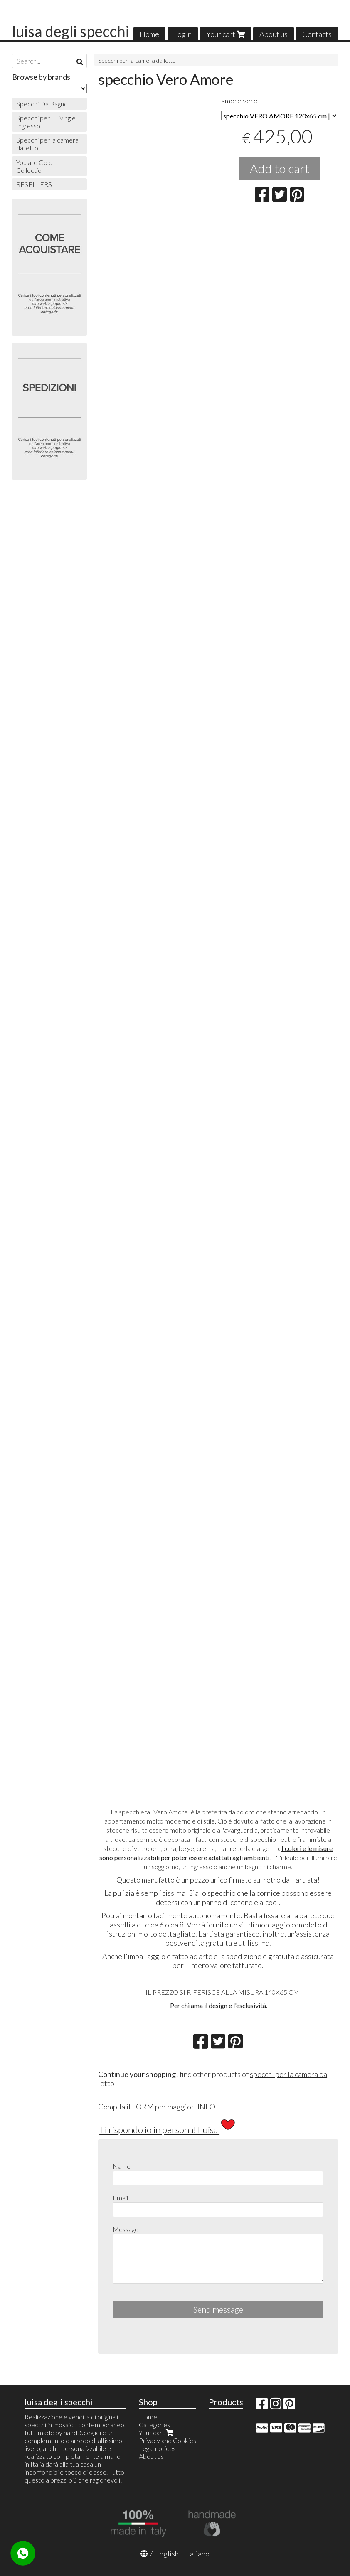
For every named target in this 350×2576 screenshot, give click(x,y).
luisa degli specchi (70, 31)
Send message (218, 2309)
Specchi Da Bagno (42, 104)
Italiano (197, 2553)
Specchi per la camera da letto (137, 60)
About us (273, 34)
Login (183, 34)
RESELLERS (34, 184)
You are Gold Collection (34, 166)
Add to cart (279, 168)
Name (122, 2166)
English (167, 2553)
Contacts (317, 34)
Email (120, 2198)
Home (149, 34)
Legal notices (157, 2448)
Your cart (225, 34)
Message (125, 2229)
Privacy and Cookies (167, 2440)
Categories (154, 2425)
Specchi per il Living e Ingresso (46, 122)
